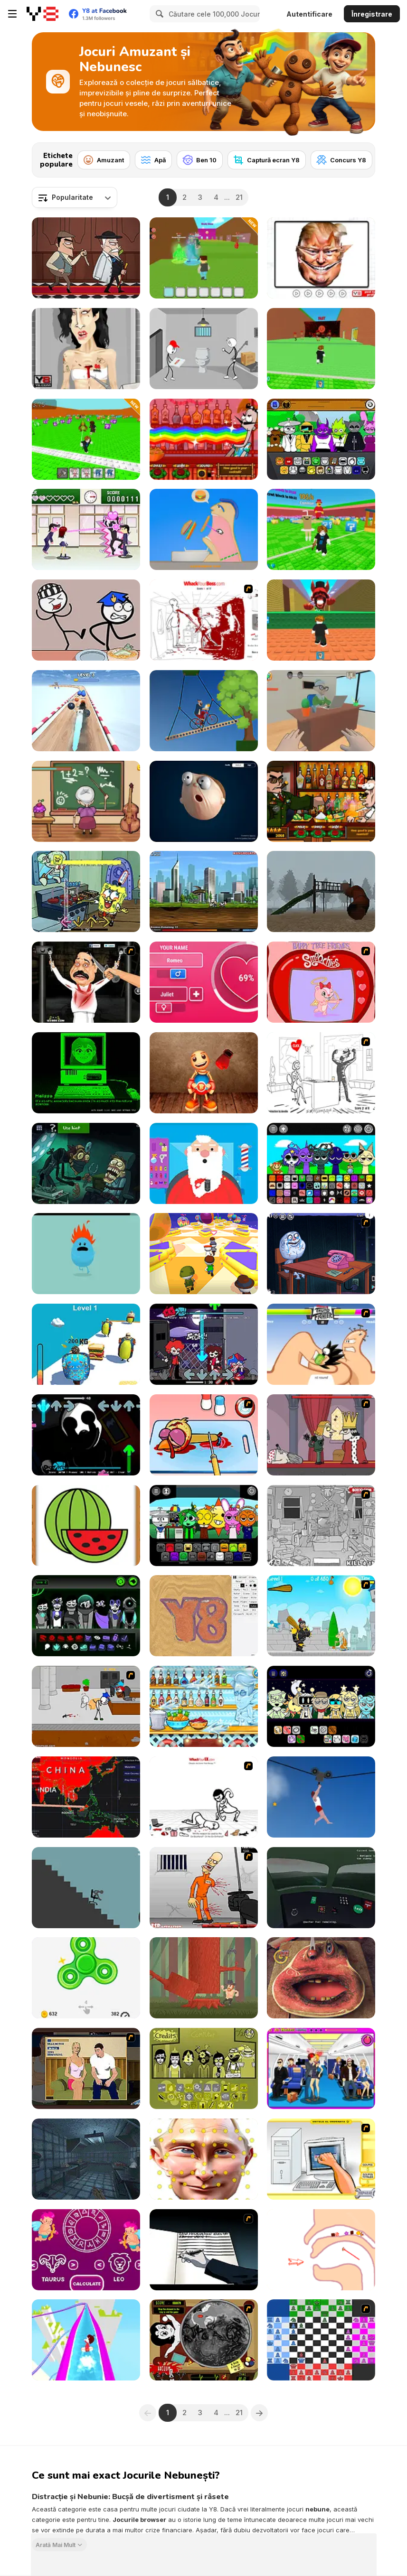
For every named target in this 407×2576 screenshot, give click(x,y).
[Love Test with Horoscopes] (86, 2249)
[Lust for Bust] (86, 2068)
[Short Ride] (204, 710)
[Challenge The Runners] (204, 1253)
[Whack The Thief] (321, 1525)
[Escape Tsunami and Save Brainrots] (204, 258)
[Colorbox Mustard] (204, 2068)
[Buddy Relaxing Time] (204, 1072)
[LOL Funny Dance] (204, 2159)
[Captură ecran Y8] (266, 159)
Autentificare (309, 14)
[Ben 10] (200, 159)
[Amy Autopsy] (86, 348)
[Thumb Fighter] (321, 1344)
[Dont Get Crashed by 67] (321, 620)
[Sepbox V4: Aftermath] (86, 1615)
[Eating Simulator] (204, 529)
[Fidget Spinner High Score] (86, 1977)
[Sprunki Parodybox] (204, 1525)
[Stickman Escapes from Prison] (204, 348)
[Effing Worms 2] (204, 891)
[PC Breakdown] (321, 2159)
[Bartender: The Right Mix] (204, 439)
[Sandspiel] (204, 1615)
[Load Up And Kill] (204, 1887)
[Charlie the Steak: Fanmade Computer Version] (321, 1977)
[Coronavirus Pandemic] (86, 1797)
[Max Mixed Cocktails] (204, 1706)
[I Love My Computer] (321, 1072)
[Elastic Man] (204, 801)
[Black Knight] (321, 1615)
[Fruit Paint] (86, 1525)
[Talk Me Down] (321, 1887)
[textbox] (74, 197)
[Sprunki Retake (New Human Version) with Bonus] (321, 439)
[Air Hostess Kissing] (321, 2068)
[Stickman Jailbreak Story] (86, 620)
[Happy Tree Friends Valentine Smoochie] (321, 982)
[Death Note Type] (204, 2249)
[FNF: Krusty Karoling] (86, 891)
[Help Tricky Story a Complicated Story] (321, 2249)
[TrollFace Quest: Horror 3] (86, 1163)
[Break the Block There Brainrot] (86, 439)
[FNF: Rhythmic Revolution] (204, 1344)
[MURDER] (321, 1434)
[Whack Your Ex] (204, 1797)
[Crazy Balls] (86, 710)
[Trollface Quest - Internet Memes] (321, 1253)
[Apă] (153, 159)
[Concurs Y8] (341, 159)
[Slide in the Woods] (321, 891)
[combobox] (74, 197)
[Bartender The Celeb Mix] (321, 801)
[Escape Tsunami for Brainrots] (321, 348)
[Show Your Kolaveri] (86, 982)
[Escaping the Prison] (86, 1706)
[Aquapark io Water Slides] (86, 2339)
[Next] (360, 157)
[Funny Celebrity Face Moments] (321, 258)
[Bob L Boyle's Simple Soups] (86, 2159)
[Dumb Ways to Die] (86, 1253)
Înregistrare (371, 14)
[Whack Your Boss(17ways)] (204, 620)
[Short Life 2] (321, 1797)
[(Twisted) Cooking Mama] (204, 1434)
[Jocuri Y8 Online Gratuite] (42, 14)
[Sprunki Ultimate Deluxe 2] (321, 1163)
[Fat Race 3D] (86, 1344)
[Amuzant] (103, 159)
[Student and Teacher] (321, 710)
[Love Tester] (204, 982)
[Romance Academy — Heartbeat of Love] (86, 529)
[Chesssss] (321, 2339)
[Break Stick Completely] (86, 1887)
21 (239, 197)
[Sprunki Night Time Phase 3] (321, 1706)
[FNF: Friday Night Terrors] (86, 1434)
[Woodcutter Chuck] (204, 1977)
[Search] (158, 13)
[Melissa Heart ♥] (86, 1072)
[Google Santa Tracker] (204, 1163)
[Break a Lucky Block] (321, 529)
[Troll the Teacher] (86, 801)
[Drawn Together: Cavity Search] (204, 2339)
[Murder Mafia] (86, 258)
